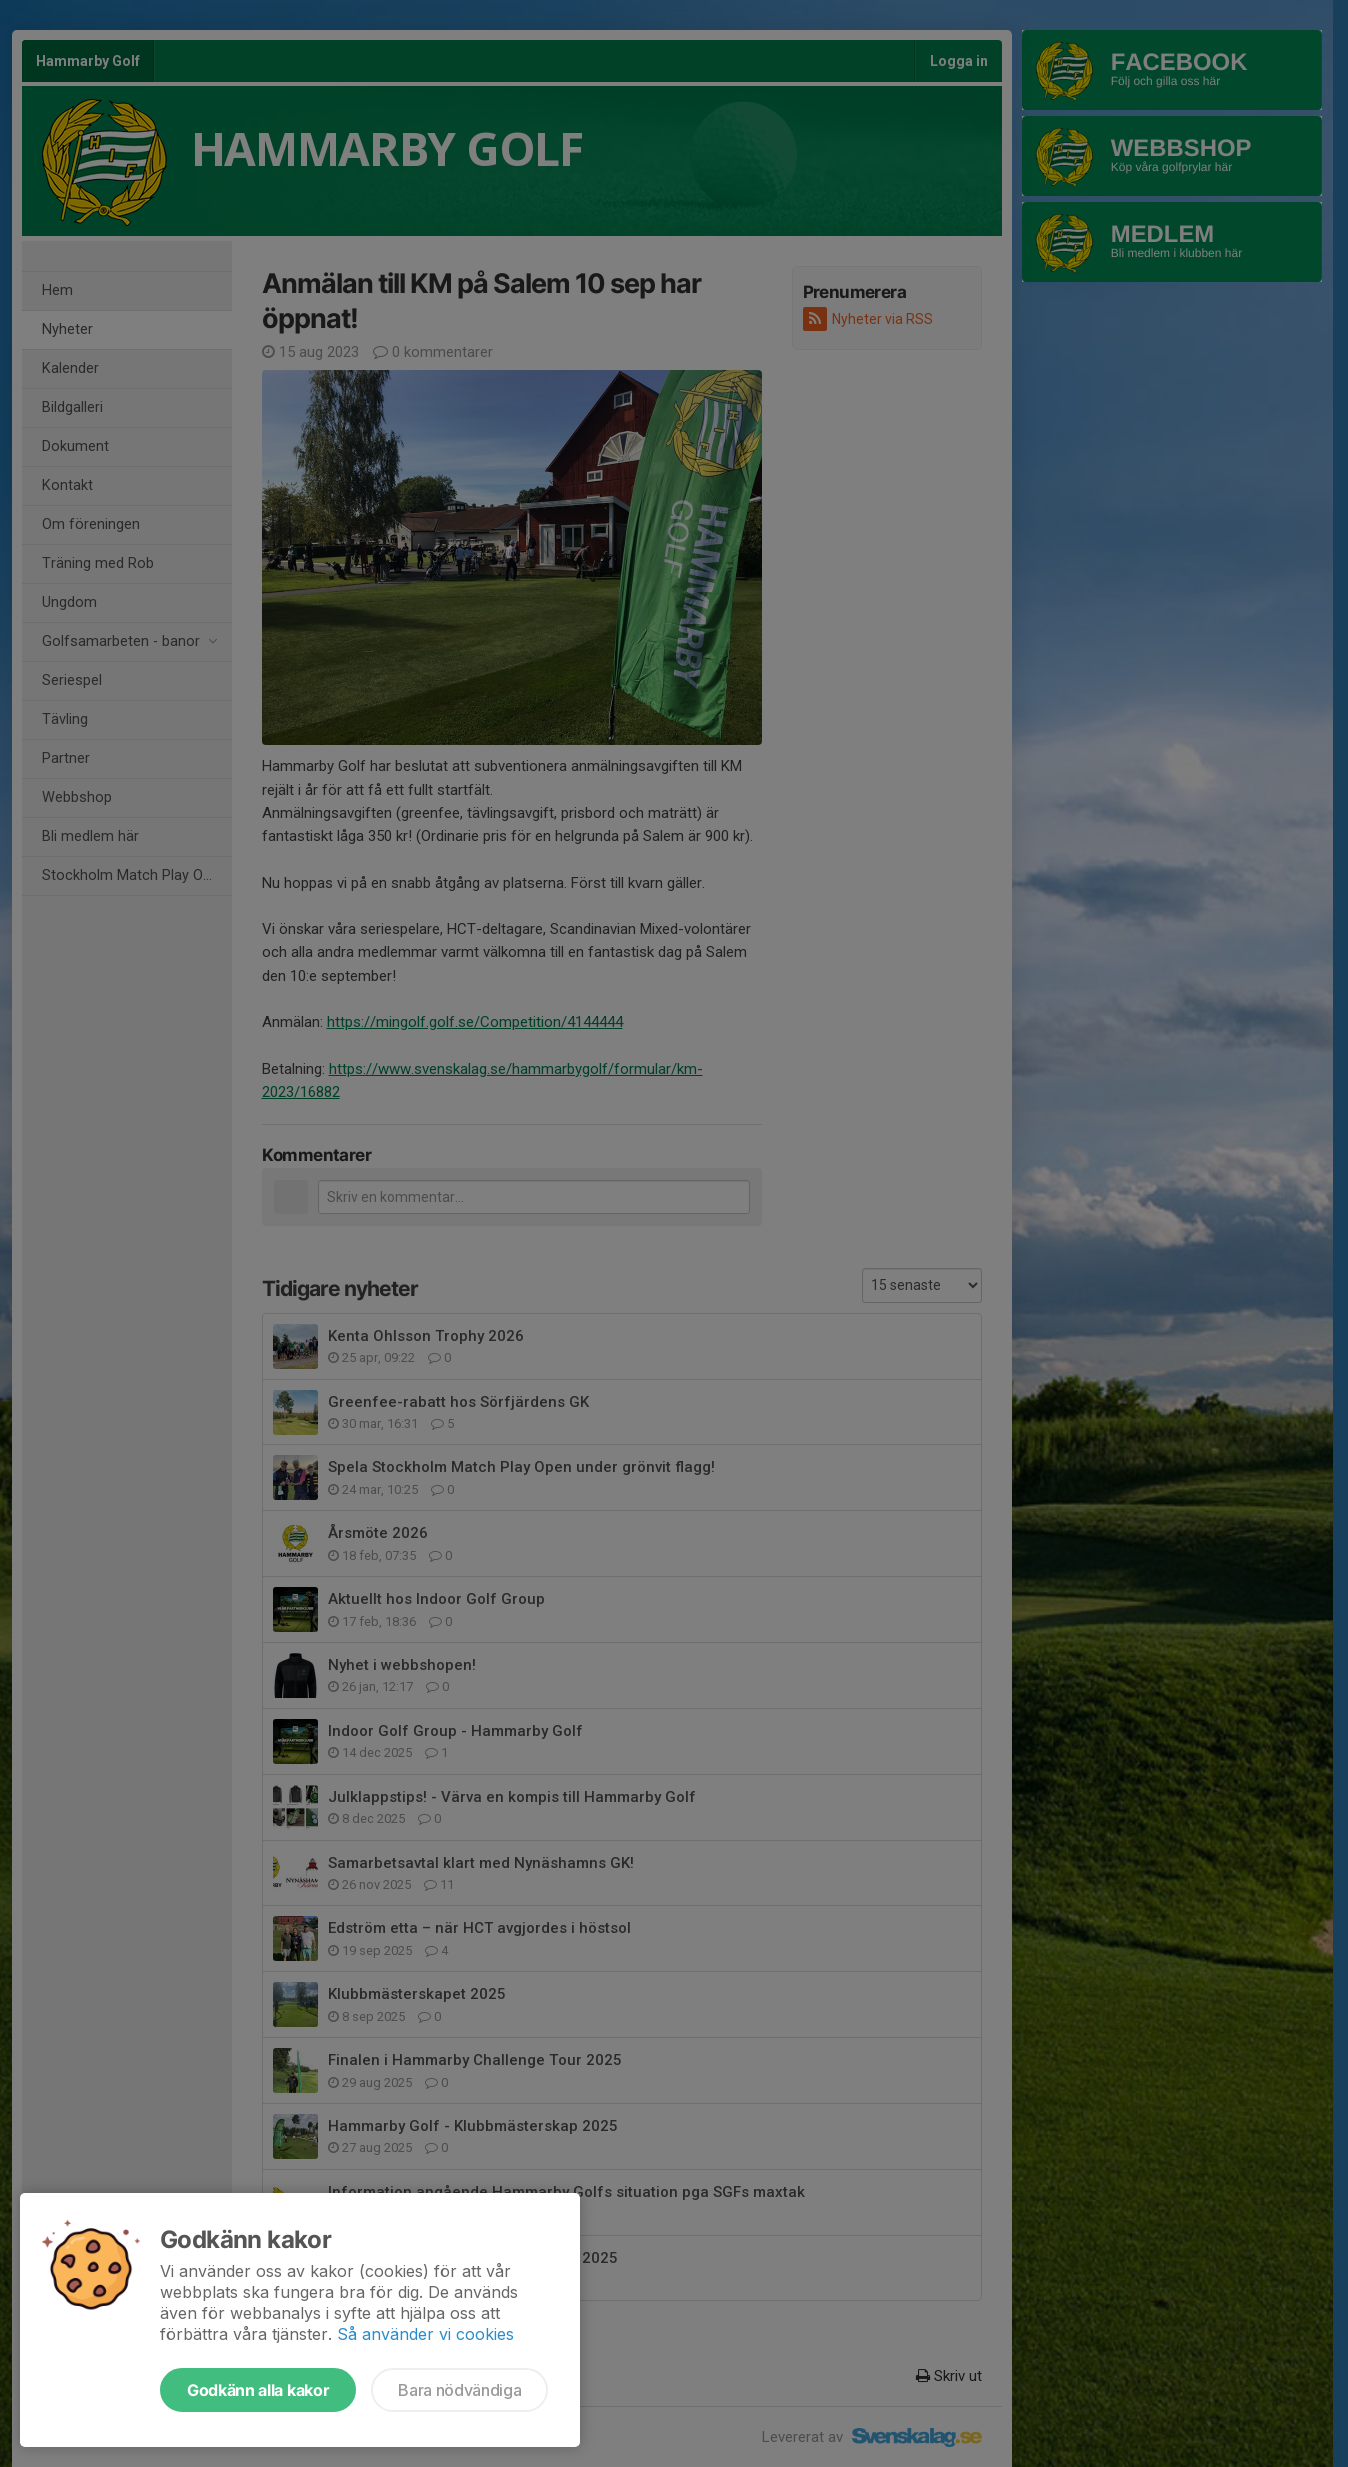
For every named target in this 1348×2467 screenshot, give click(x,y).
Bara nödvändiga (459, 2390)
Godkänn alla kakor (258, 2390)
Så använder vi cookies (425, 2334)
